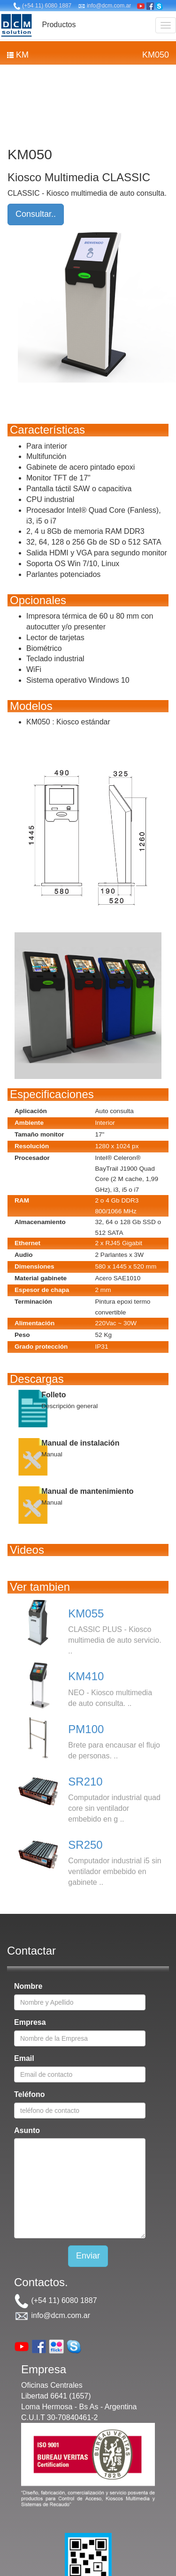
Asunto (27, 2130)
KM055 (86, 1613)
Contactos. (41, 2282)
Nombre (28, 1986)
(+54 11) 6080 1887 (42, 5)
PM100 (86, 1729)
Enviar (88, 2255)
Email (24, 2058)
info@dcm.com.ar (104, 5)
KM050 (155, 54)
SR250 (85, 1844)
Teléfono (29, 2094)
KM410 (86, 1676)
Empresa (30, 2022)
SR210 (85, 1781)
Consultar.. (35, 214)
